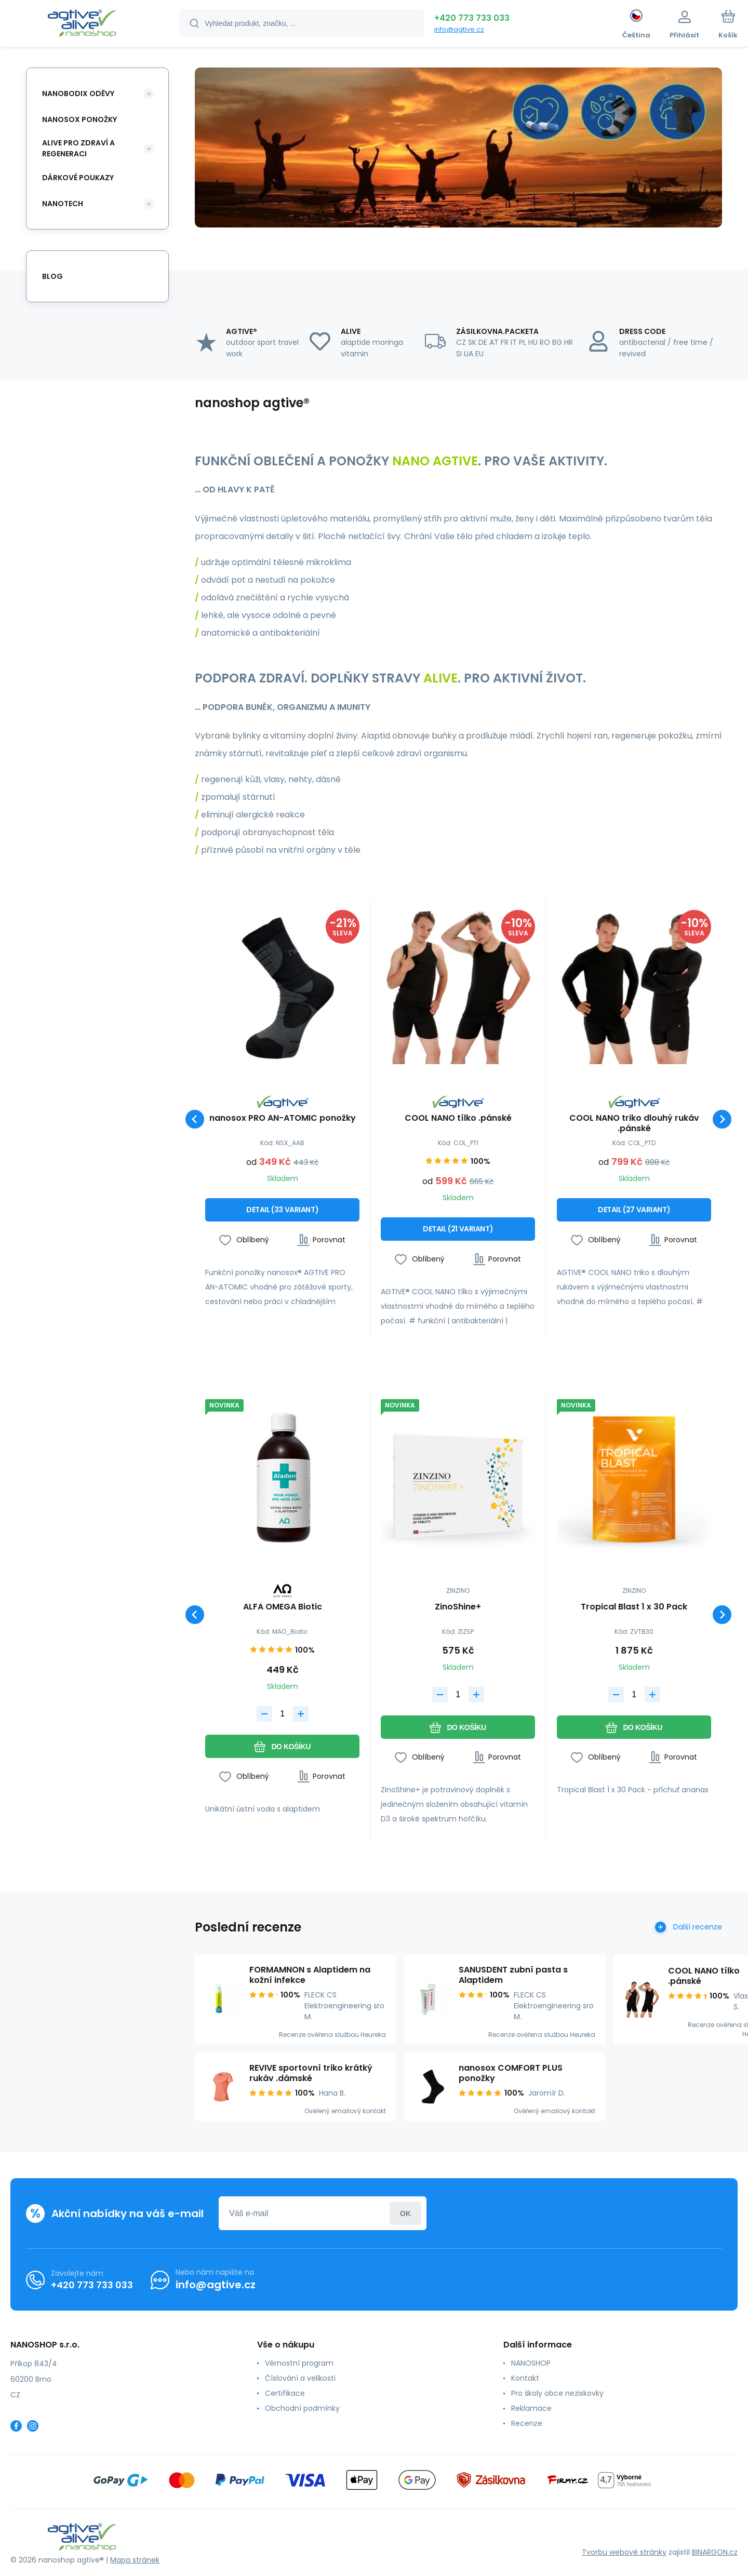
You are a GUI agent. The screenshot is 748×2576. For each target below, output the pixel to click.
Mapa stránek (134, 2560)
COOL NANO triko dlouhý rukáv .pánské (634, 1123)
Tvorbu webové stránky (624, 2551)
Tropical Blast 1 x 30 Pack (634, 1607)
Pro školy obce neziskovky (557, 2393)
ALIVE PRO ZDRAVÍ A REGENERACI (78, 148)
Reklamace (531, 2408)
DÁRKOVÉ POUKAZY (78, 177)
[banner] (81, 25)
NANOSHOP (531, 2363)
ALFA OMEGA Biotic (282, 1607)
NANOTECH (62, 203)
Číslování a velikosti (300, 2378)
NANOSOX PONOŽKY (79, 119)
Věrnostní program (299, 2363)
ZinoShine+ (458, 1607)
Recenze (526, 2423)
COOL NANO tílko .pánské (458, 1118)
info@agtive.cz (459, 29)
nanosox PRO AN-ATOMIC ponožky (282, 1118)
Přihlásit (405, 2213)
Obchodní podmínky (302, 2408)
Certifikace (285, 2393)
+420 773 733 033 (472, 18)
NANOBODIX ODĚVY (78, 93)
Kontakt (525, 2378)
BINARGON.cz (715, 2551)
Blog (52, 276)
